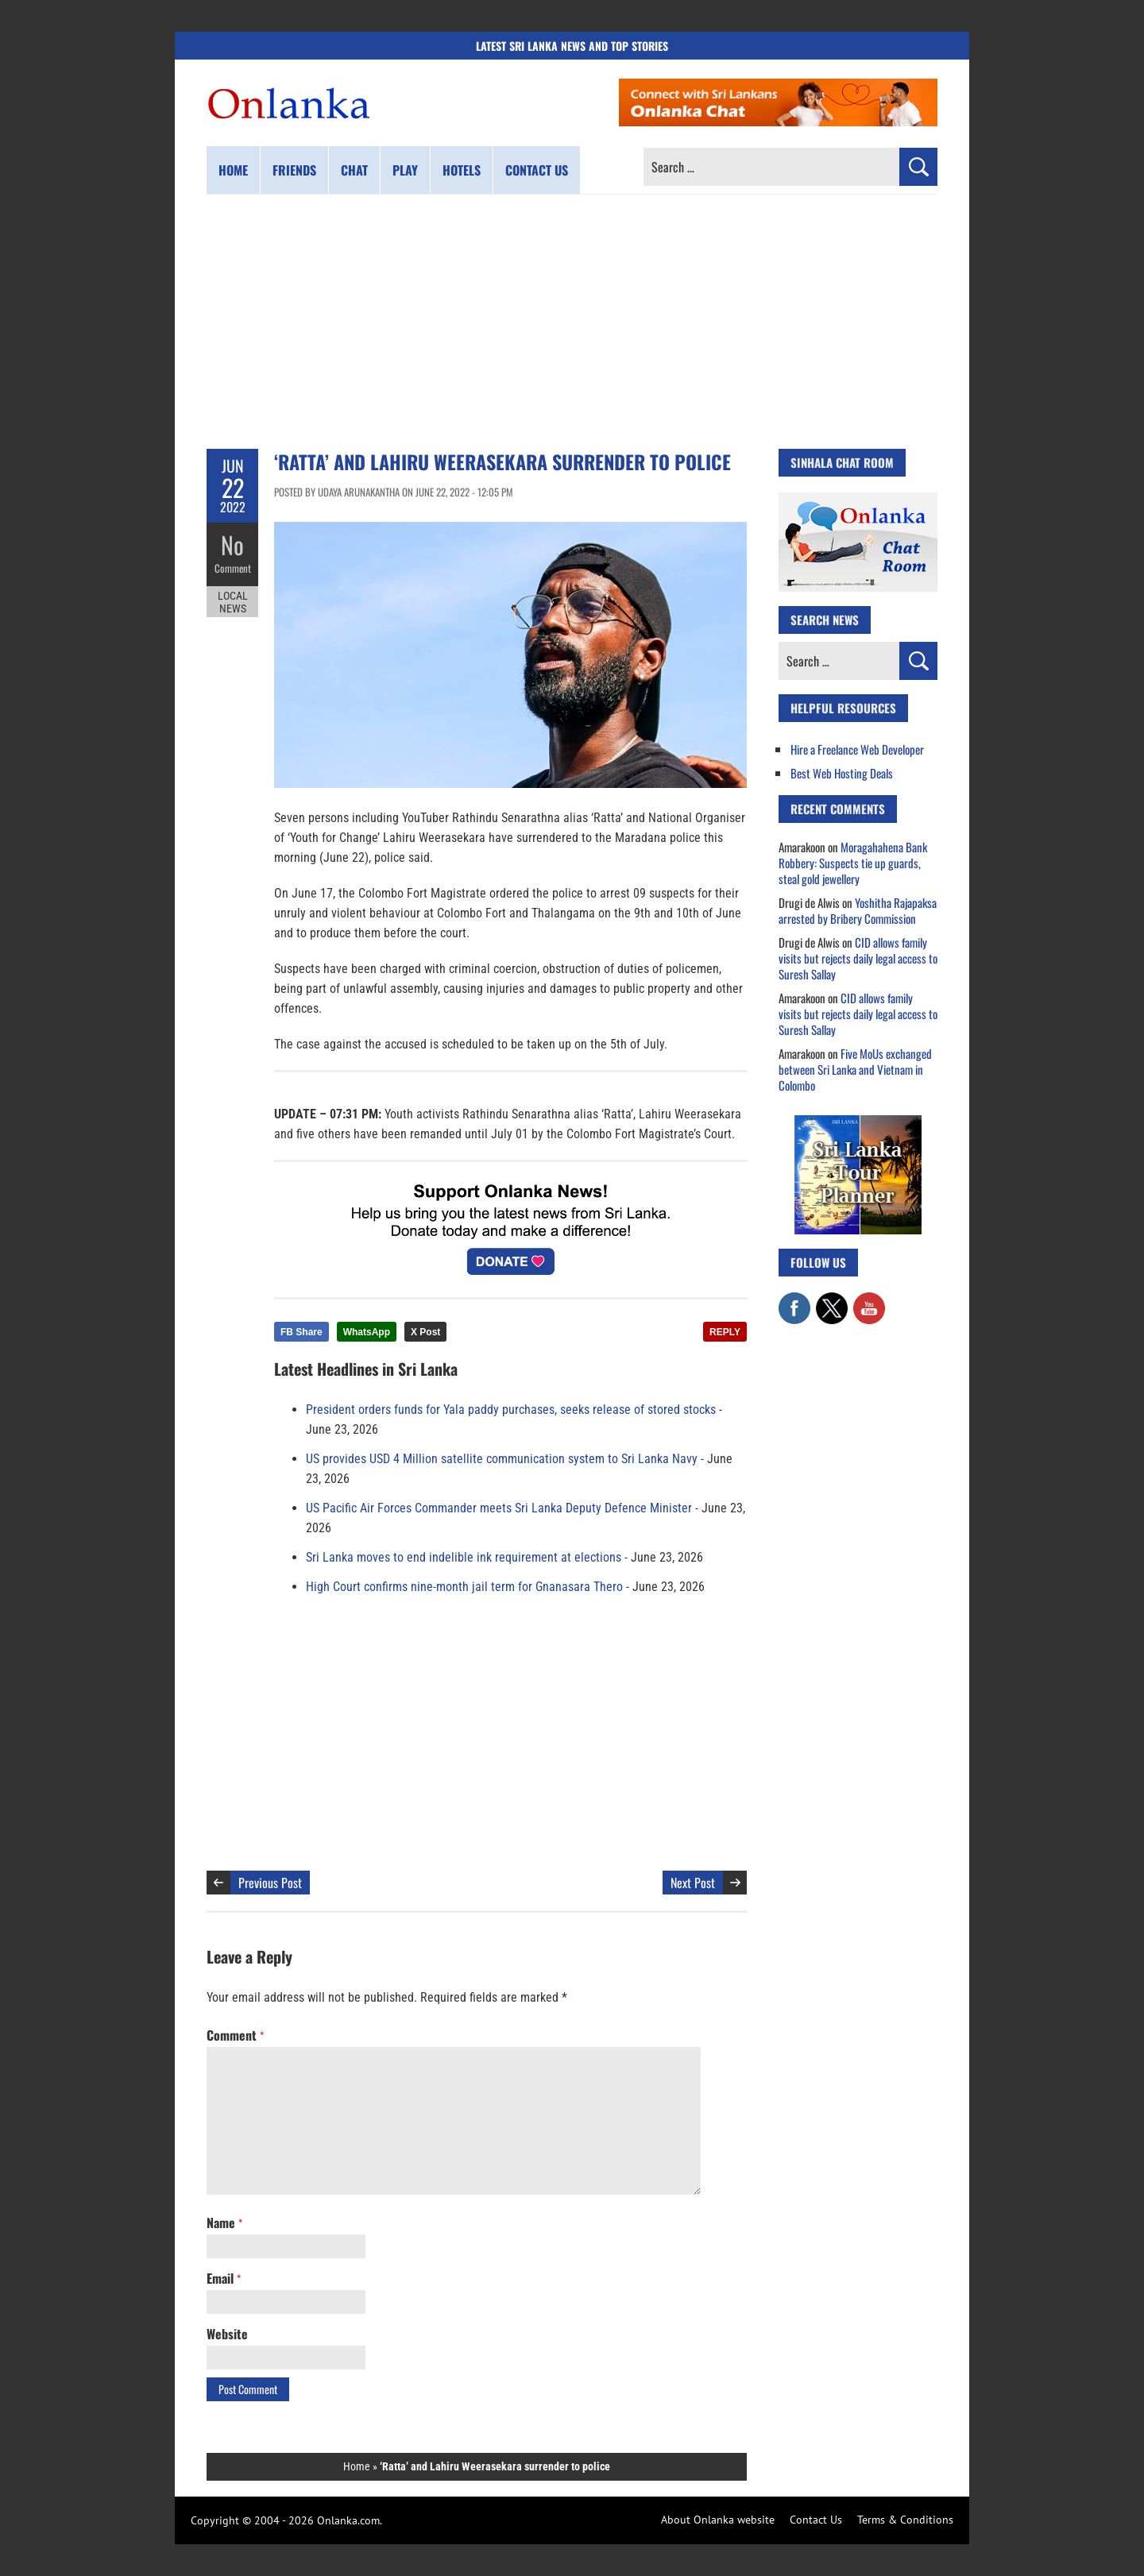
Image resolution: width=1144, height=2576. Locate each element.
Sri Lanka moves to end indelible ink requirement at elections (463, 1557)
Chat (354, 170)
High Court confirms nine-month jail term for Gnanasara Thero (464, 1586)
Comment (232, 568)
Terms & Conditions (905, 2519)
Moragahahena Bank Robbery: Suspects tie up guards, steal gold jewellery (853, 862)
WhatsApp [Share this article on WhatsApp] (366, 1332)
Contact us (536, 170)
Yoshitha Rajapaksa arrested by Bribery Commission (858, 910)
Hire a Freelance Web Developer (857, 749)
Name (224, 2222)
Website (227, 2333)
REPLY (724, 1332)
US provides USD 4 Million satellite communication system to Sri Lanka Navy (502, 1458)
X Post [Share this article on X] (425, 1332)
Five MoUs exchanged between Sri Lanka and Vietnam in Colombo (855, 1069)
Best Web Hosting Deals (841, 773)
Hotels (462, 170)
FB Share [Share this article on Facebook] (301, 1332)
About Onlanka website (718, 2519)
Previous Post (270, 1882)
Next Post (693, 1882)
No (232, 544)
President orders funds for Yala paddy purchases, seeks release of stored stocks (511, 1409)
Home (233, 170)
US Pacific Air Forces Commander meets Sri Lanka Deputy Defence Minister (499, 1508)
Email (224, 2278)
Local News (233, 602)
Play (405, 170)
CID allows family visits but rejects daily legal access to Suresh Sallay (858, 958)
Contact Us (816, 2519)
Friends (294, 170)
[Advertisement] (572, 321)
